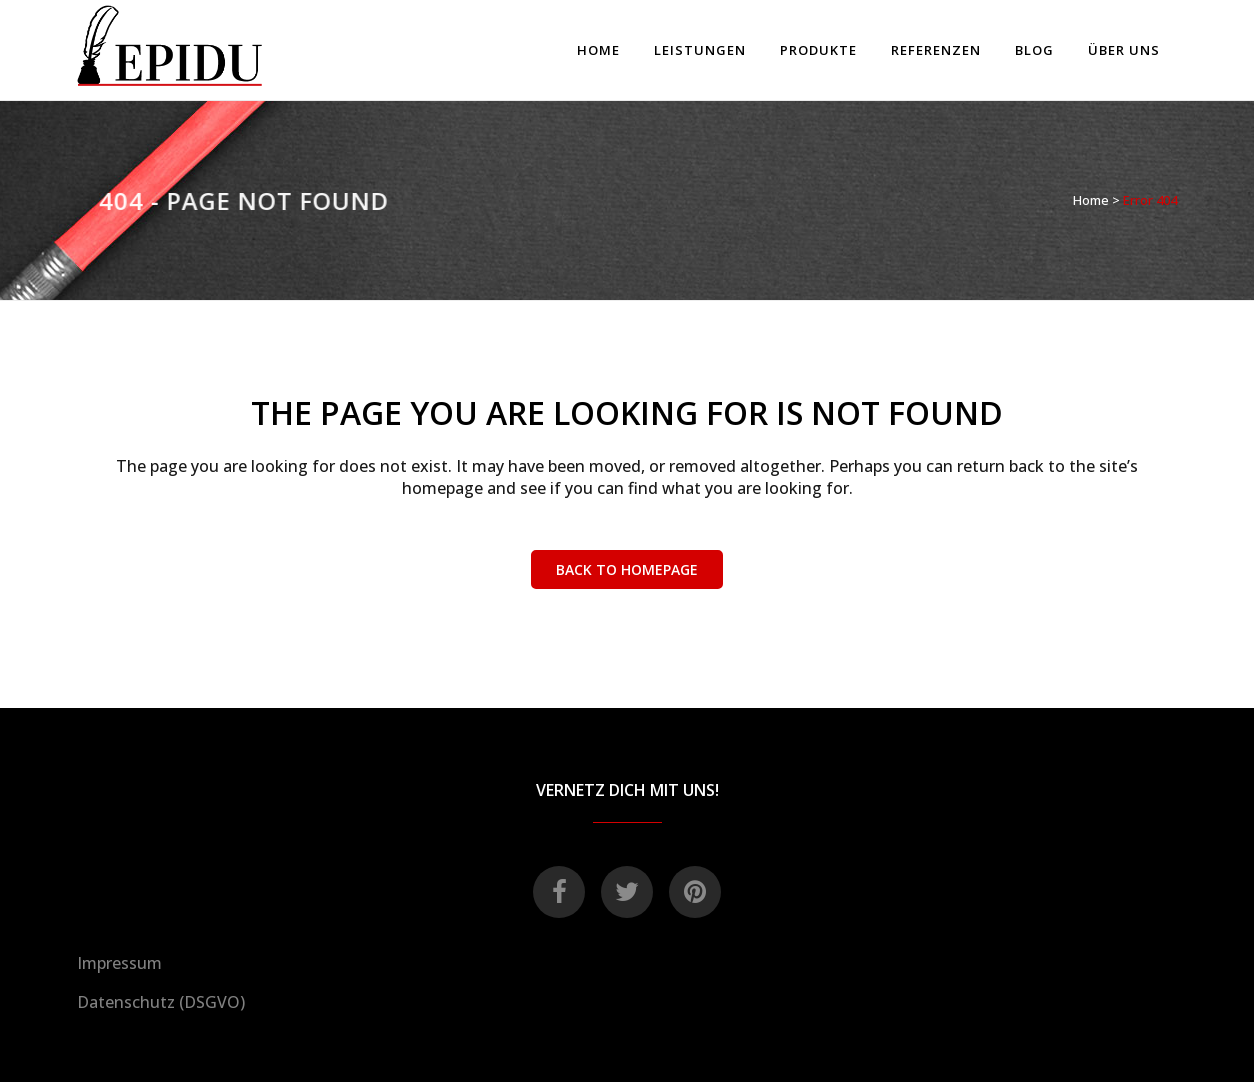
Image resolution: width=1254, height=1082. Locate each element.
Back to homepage (627, 569)
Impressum (119, 963)
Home (1091, 200)
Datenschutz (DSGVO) (161, 1002)
